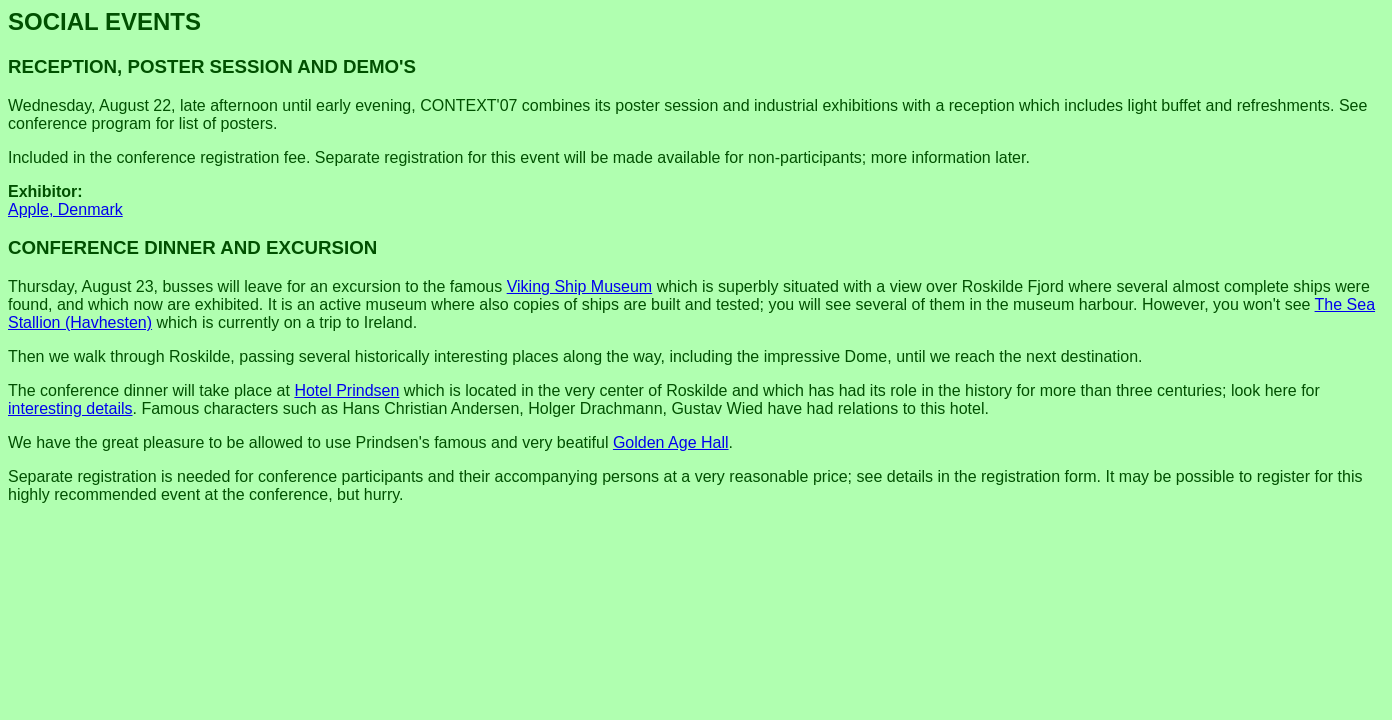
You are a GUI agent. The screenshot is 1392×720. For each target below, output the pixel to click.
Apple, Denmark (65, 209)
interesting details (70, 408)
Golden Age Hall (671, 442)
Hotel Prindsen (346, 390)
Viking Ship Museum (580, 286)
